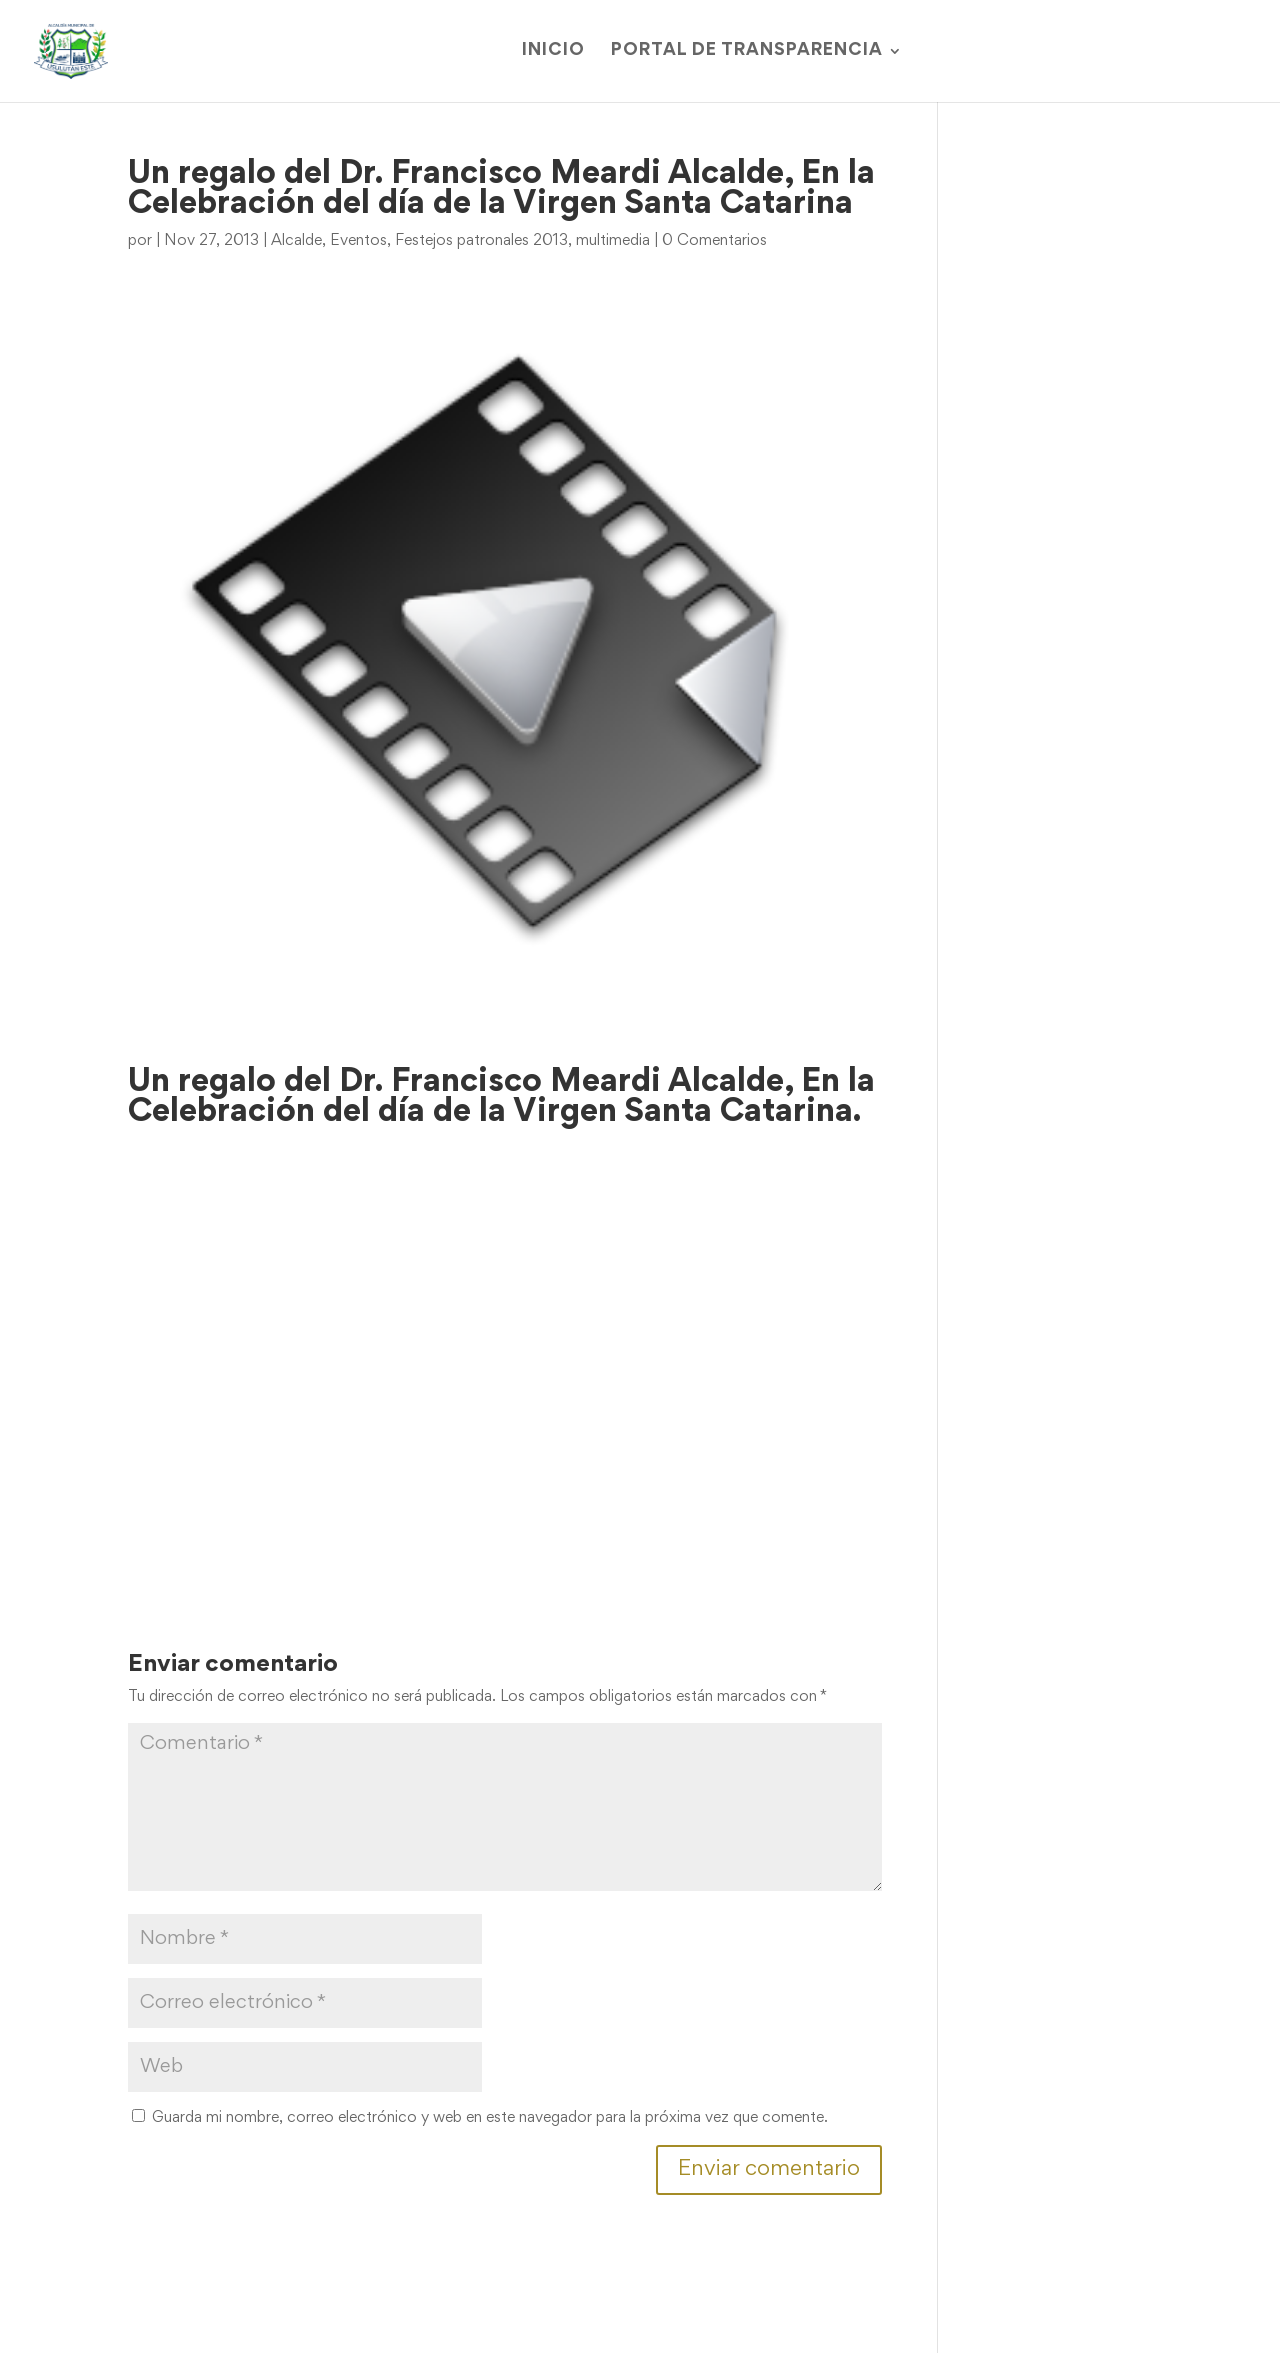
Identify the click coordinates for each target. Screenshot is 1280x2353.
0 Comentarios (714, 241)
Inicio (553, 51)
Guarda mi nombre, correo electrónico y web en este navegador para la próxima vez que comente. (490, 2118)
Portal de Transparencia (747, 51)
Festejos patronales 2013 (481, 241)
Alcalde (296, 241)
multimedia (613, 241)
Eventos (358, 241)
